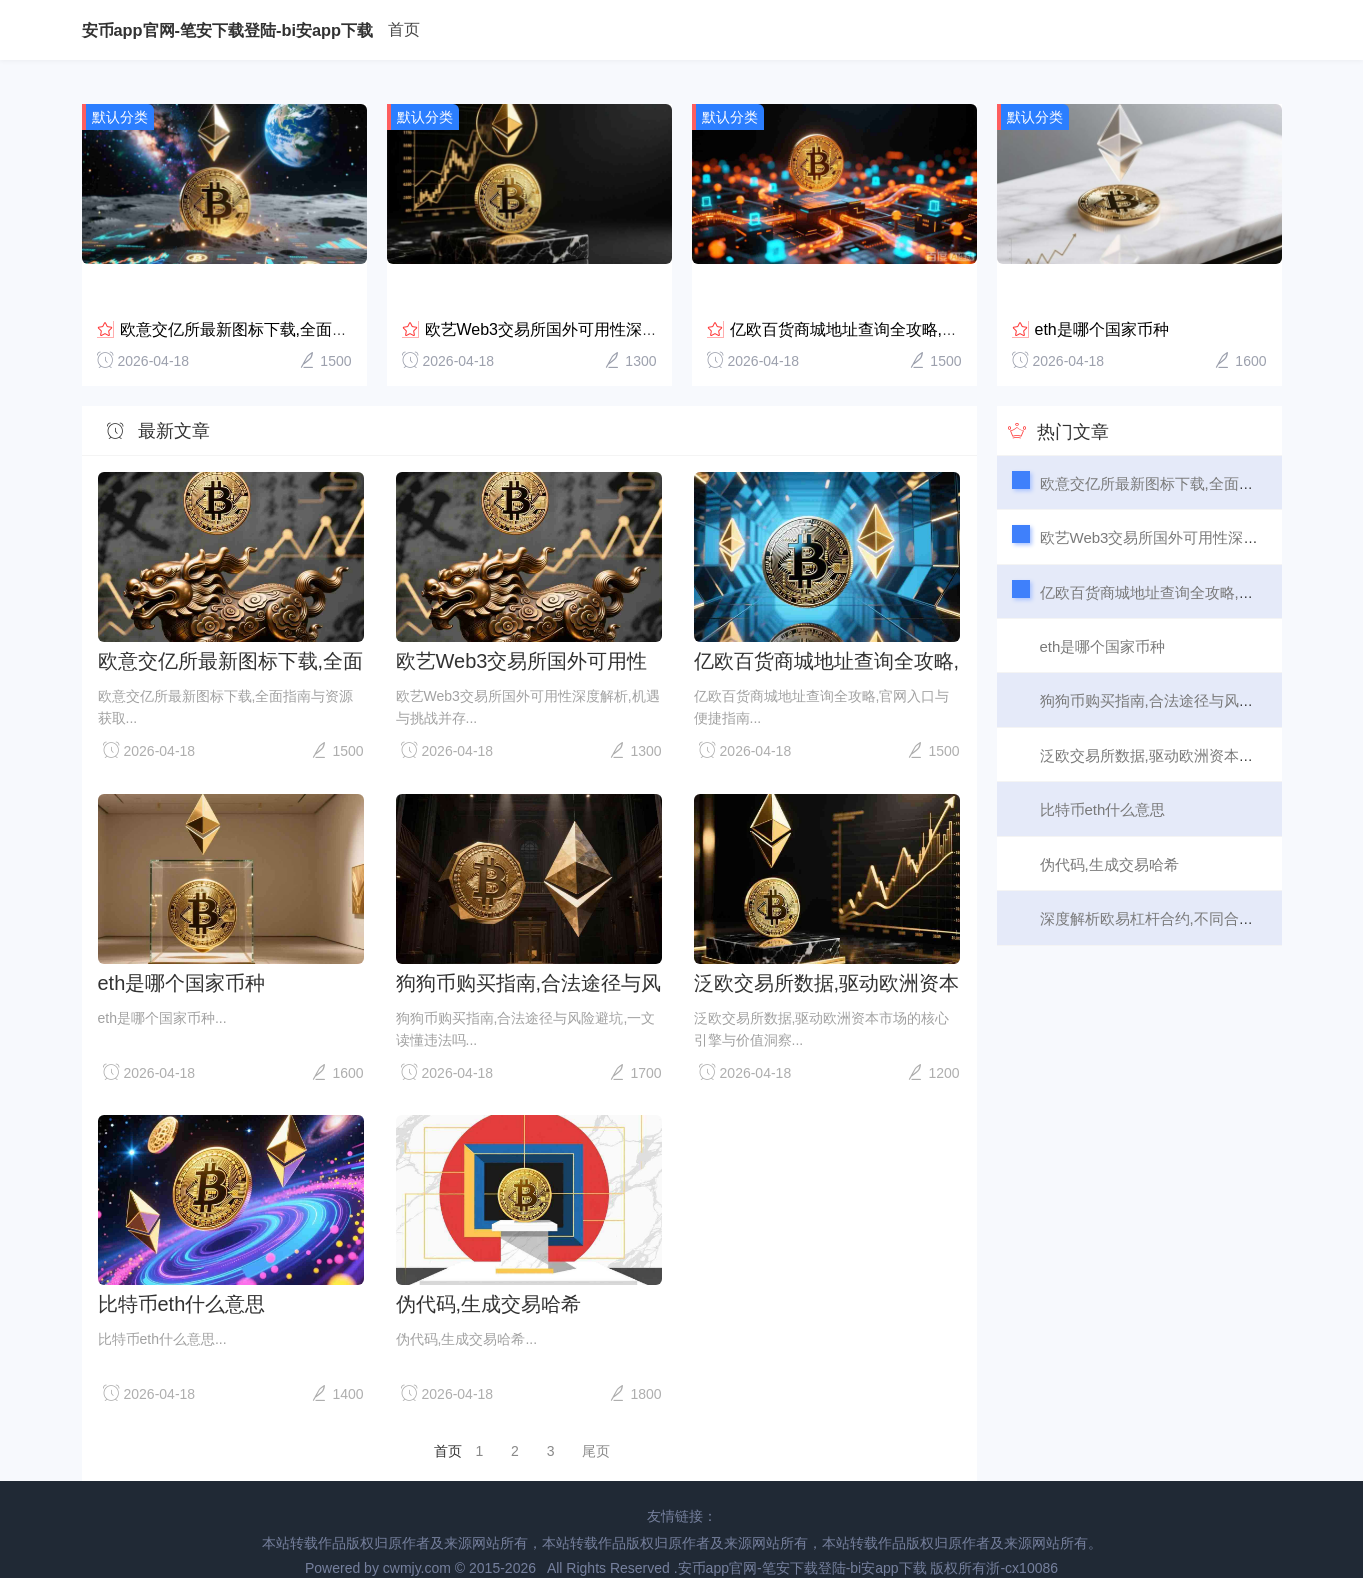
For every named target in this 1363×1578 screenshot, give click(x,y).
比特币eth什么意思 (182, 1281)
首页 (404, 29)
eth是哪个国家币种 (1102, 305)
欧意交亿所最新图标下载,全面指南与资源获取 (282, 305)
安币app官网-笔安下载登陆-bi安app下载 (228, 30)
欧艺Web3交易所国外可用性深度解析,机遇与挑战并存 (616, 305)
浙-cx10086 (1022, 1545)
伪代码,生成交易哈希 (489, 1281)
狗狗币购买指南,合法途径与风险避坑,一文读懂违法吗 (529, 959)
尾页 (596, 1428)
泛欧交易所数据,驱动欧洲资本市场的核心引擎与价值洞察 (827, 959)
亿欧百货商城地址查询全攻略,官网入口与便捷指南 (908, 305)
